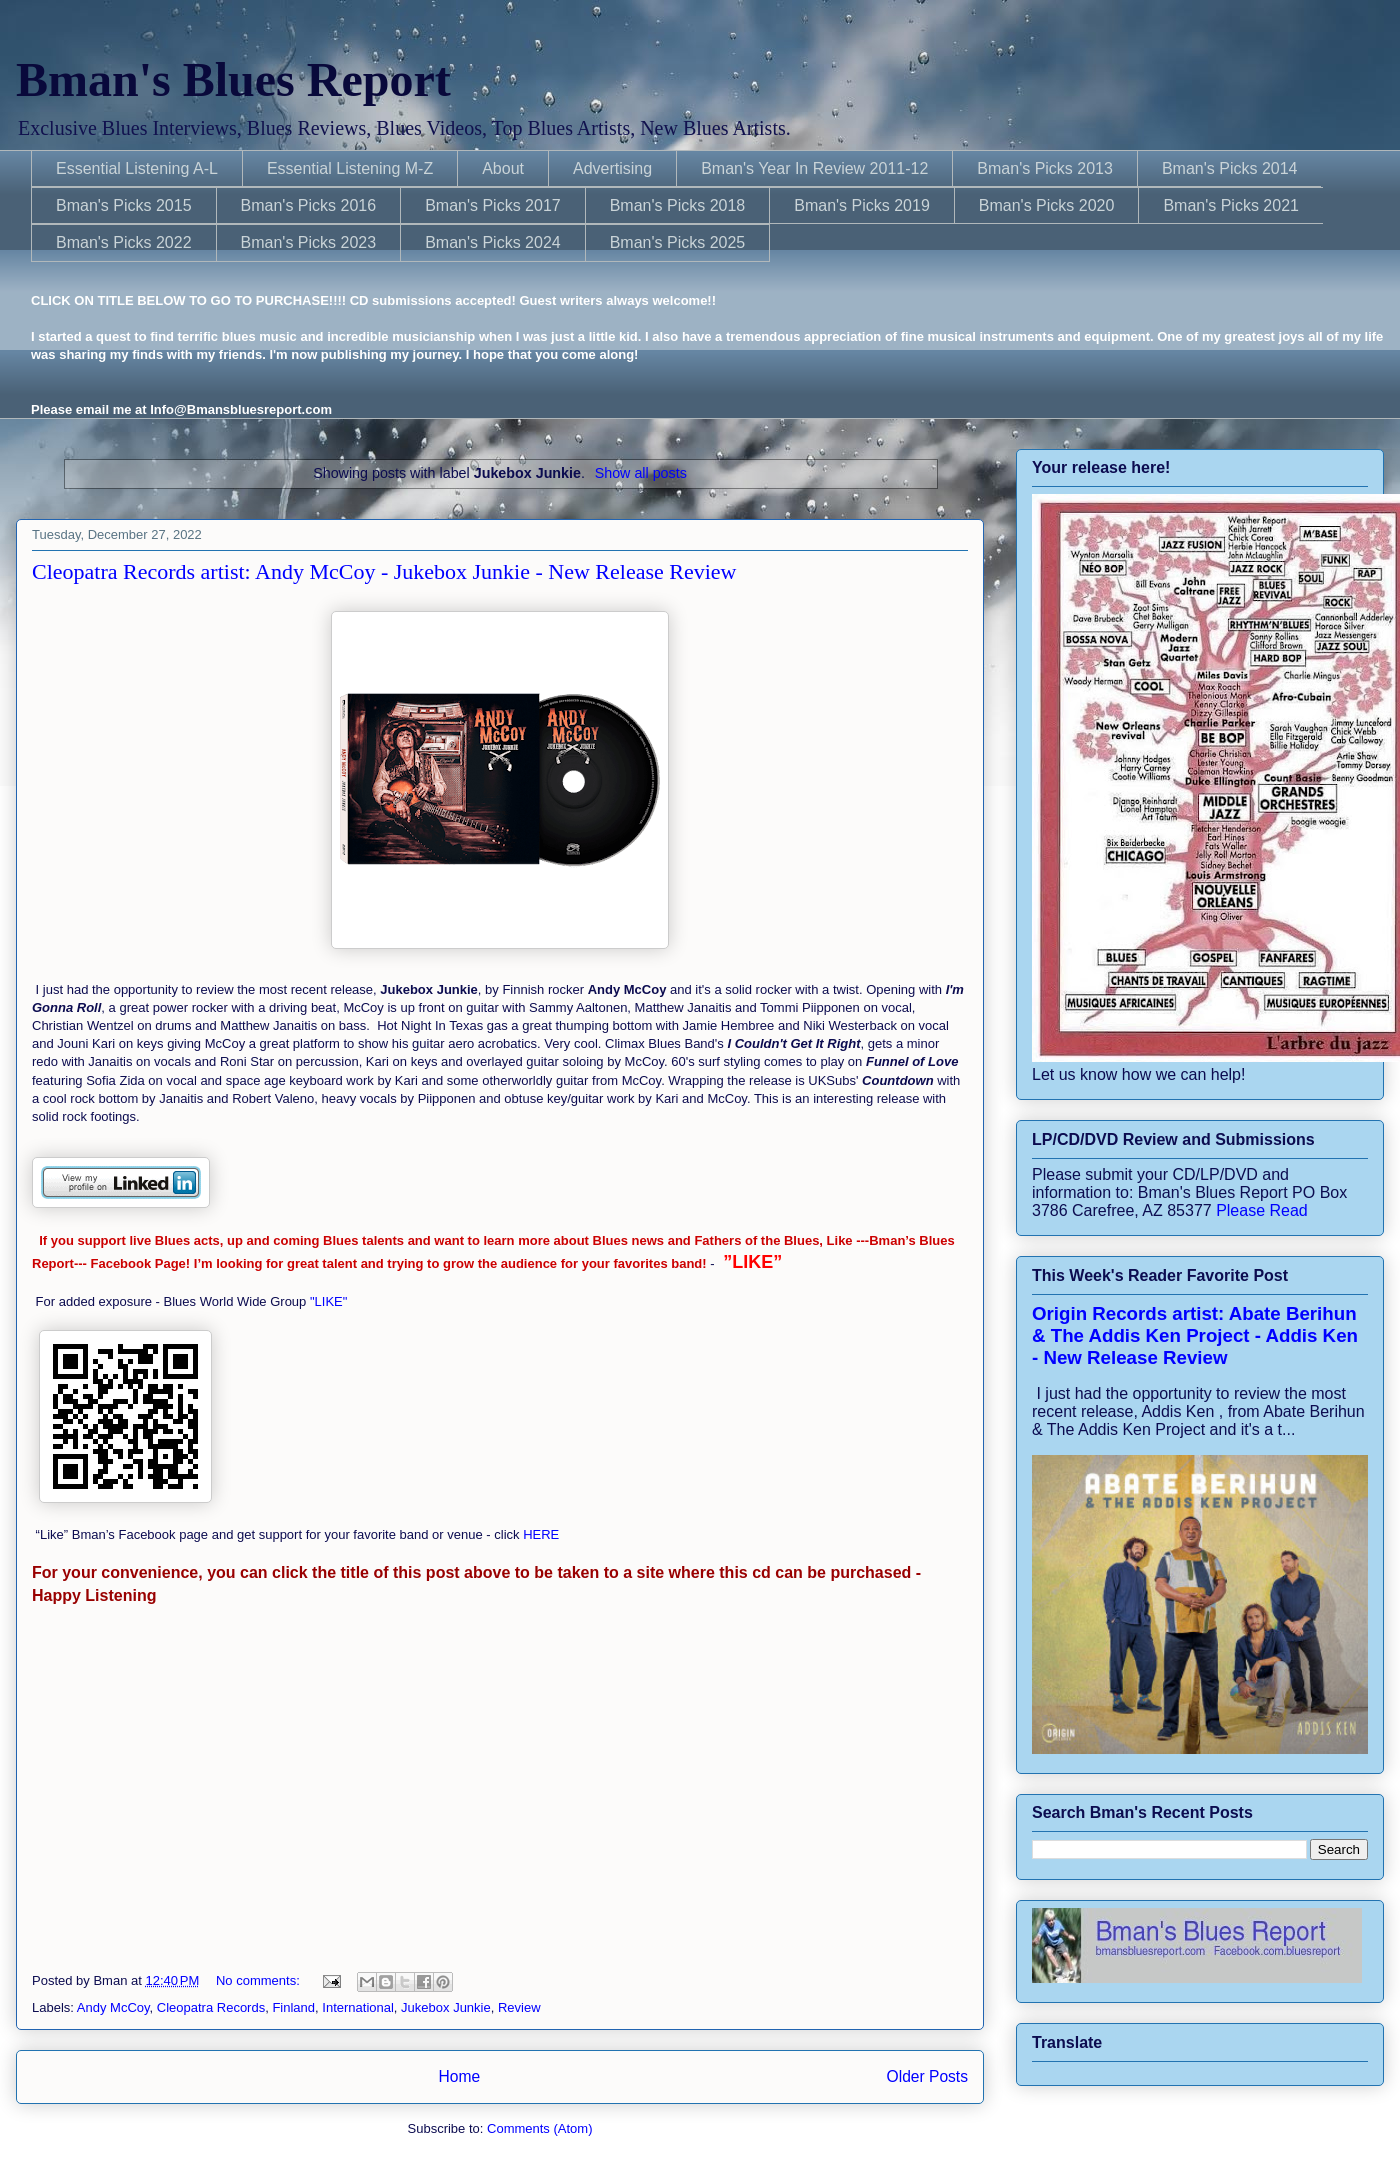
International (358, 2007)
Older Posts (927, 2076)
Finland (293, 2007)
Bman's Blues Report (233, 79)
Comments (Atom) (539, 2128)
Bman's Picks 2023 (309, 242)
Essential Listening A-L (137, 168)
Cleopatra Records (211, 2007)
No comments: (259, 1980)
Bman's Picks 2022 (124, 242)
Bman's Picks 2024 (493, 242)
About (503, 168)
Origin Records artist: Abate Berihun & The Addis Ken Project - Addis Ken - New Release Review (1195, 1335)
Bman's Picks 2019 (862, 205)
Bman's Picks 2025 (678, 242)
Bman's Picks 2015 (124, 205)
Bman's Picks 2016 (309, 205)
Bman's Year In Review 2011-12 (814, 168)
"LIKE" (330, 1301)
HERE (540, 1534)
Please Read (1262, 1210)
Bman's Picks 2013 (1045, 168)
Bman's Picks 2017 (493, 205)
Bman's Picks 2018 (678, 205)
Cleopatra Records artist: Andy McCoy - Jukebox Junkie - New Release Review (384, 571)
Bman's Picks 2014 (1230, 168)
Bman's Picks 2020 (1047, 205)
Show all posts (641, 473)
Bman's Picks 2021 (1231, 205)
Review (519, 2007)
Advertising (612, 168)
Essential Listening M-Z (350, 168)
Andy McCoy (113, 2007)
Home (459, 2076)
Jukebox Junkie (446, 2007)
